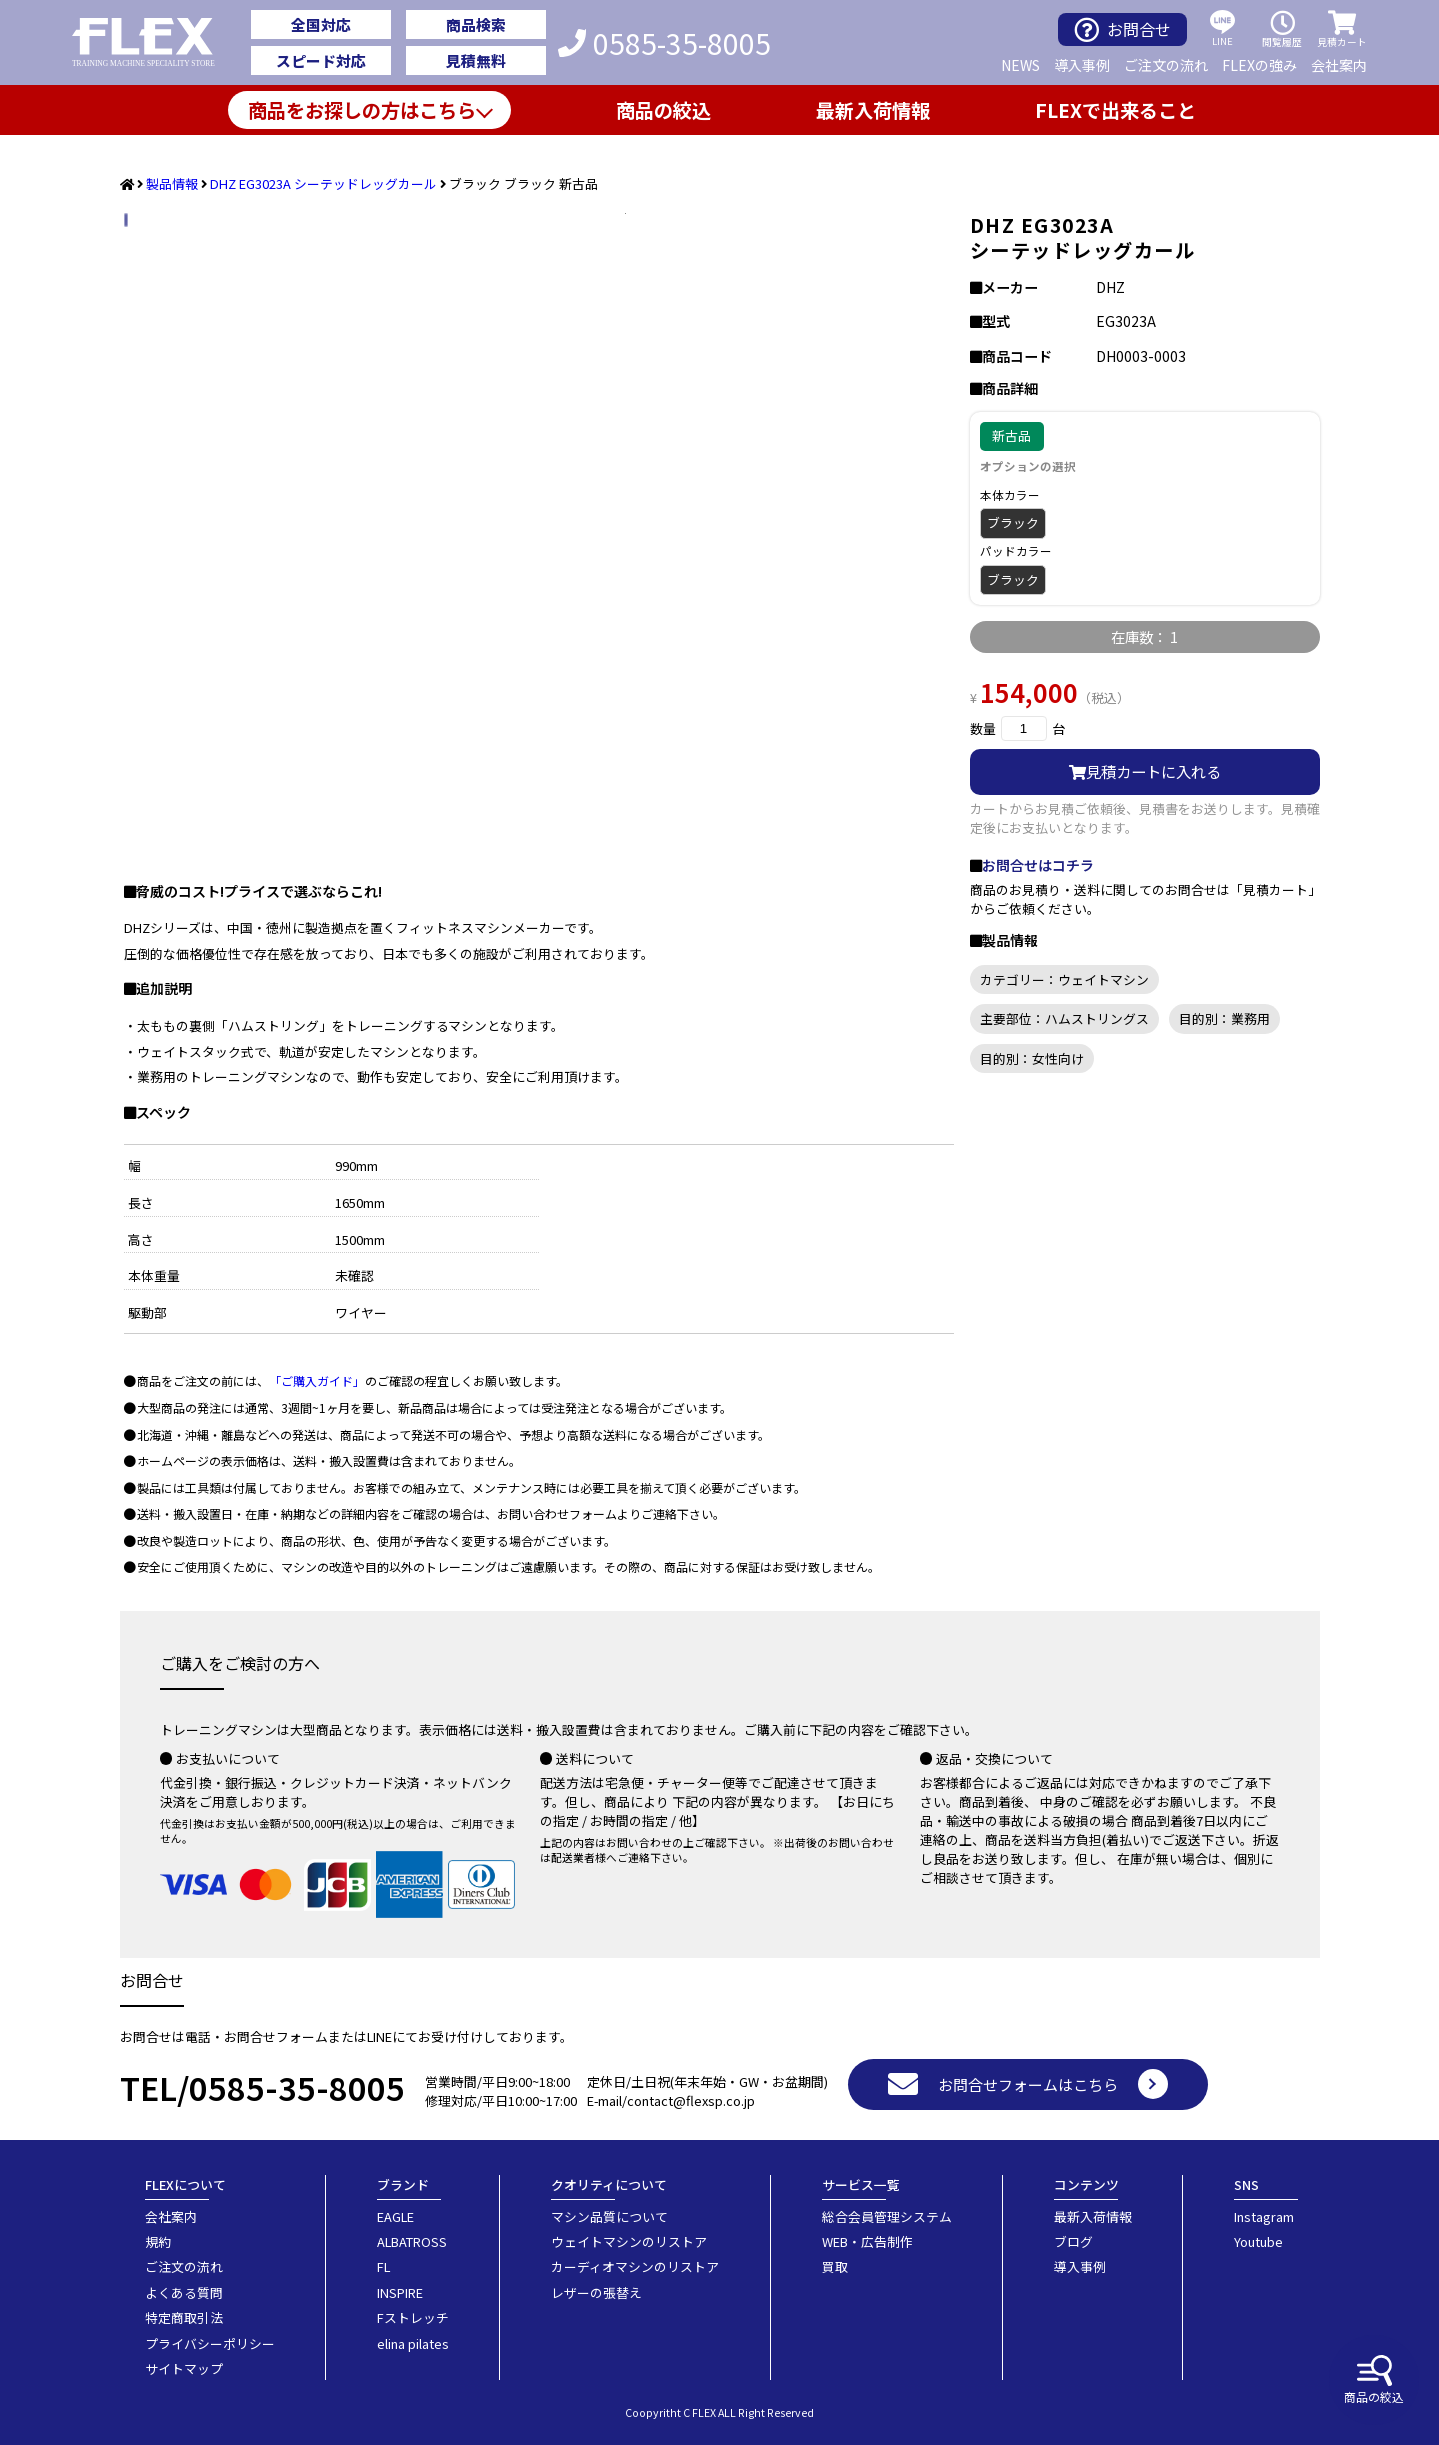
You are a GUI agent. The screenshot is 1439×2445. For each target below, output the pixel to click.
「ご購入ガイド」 (317, 1380)
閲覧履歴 (1282, 29)
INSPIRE (400, 2292)
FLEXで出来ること (1115, 110)
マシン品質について (609, 2216)
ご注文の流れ (1166, 65)
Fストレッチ (413, 2317)
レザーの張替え (596, 2292)
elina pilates (413, 2343)
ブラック (1013, 522)
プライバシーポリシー (210, 2343)
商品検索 (476, 24)
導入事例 (1082, 65)
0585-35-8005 (664, 43)
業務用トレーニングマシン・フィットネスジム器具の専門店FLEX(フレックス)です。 (154, 43)
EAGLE (395, 2216)
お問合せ (1122, 29)
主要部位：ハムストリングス (1064, 1018)
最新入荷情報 (873, 110)
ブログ (1073, 2241)
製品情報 (172, 183)
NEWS (1020, 65)
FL (383, 2266)
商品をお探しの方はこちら (362, 110)
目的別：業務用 (1224, 1018)
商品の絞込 (1374, 2380)
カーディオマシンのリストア (635, 2266)
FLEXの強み (1259, 65)
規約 (158, 2241)
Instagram (1264, 2216)
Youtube (1258, 2241)
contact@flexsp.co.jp (691, 2100)
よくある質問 (184, 2292)
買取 (835, 2266)
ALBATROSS (412, 2241)
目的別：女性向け (1032, 1058)
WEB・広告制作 (867, 2241)
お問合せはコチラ (1038, 865)
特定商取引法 (184, 2317)
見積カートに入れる (1145, 771)
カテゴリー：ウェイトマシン (1064, 979)
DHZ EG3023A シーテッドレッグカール (323, 183)
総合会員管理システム (887, 2216)
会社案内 (1339, 65)
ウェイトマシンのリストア (629, 2241)
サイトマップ (184, 2368)
